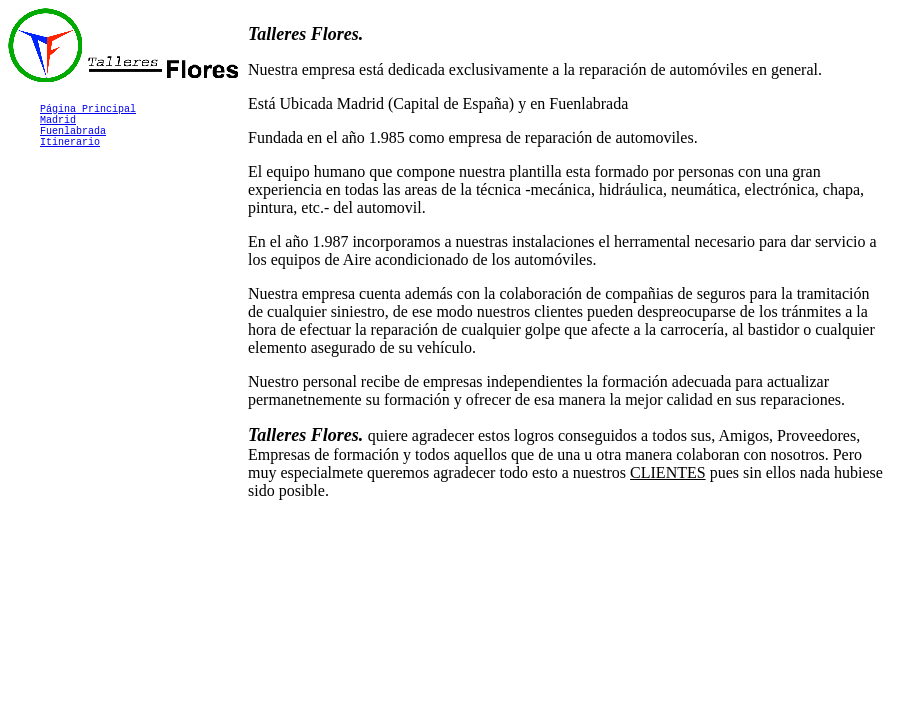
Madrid (58, 125)
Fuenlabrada (73, 139)
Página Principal (88, 111)
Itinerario (70, 153)
